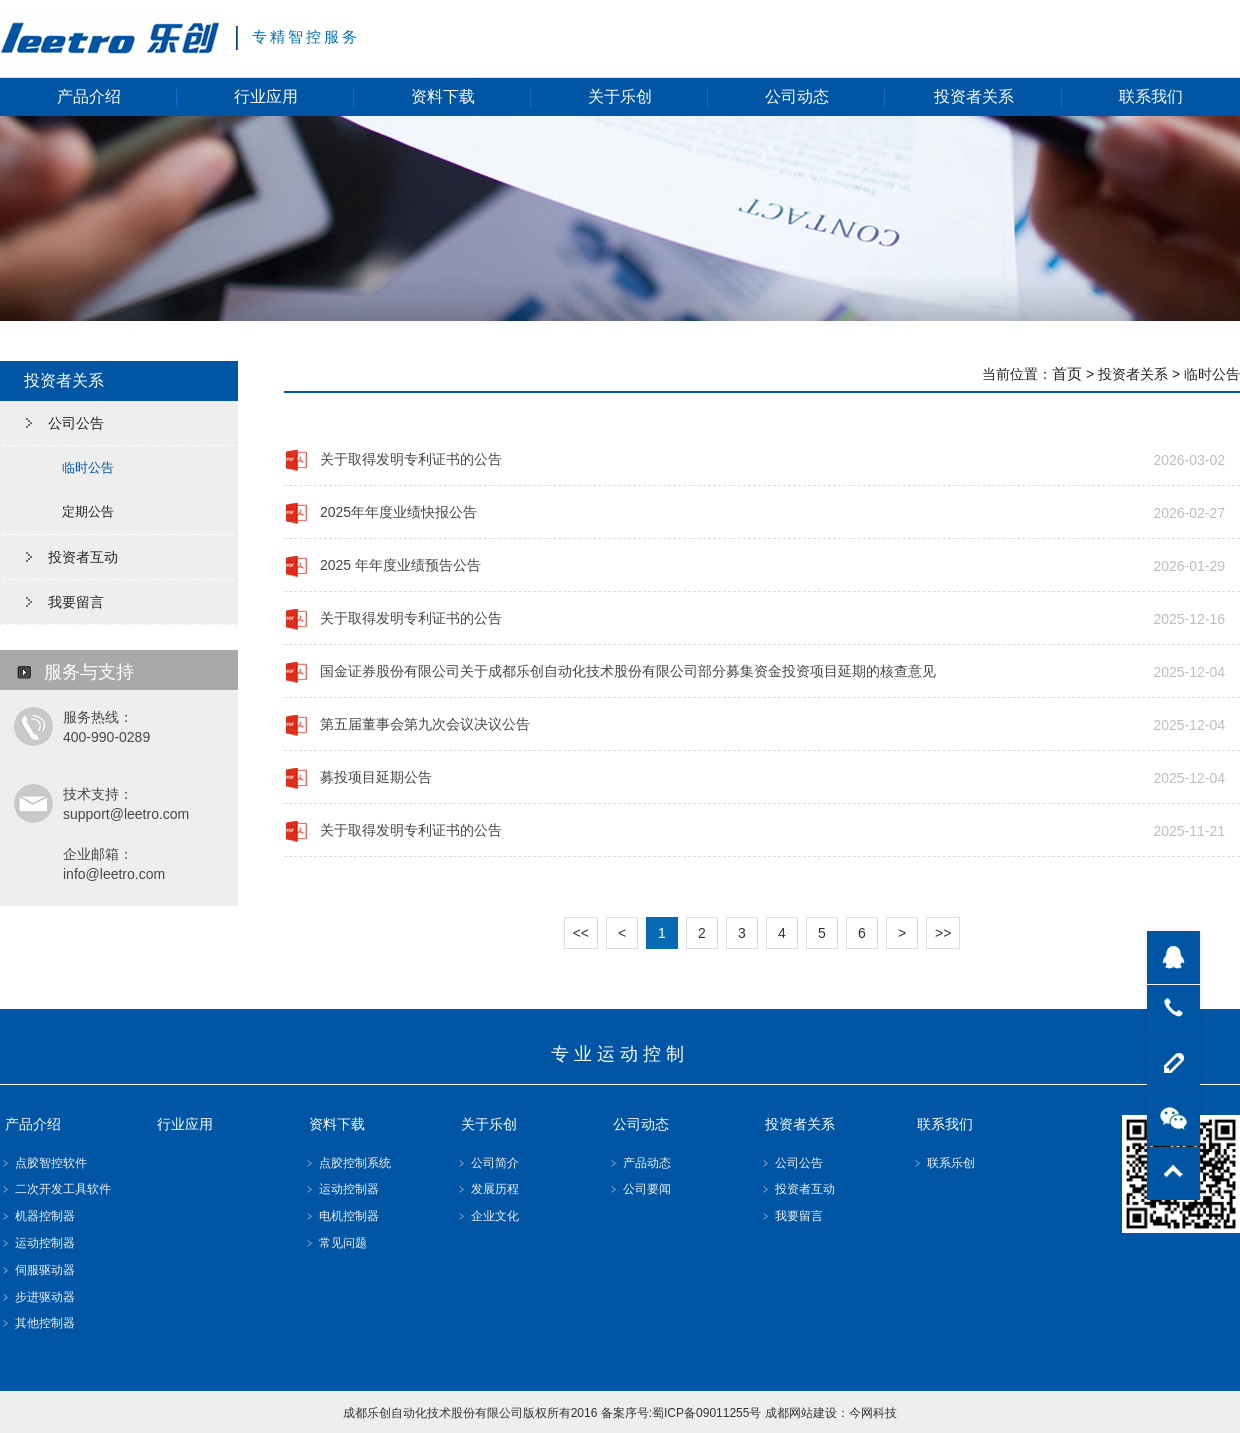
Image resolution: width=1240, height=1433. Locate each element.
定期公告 (88, 511)
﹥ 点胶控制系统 (347, 1163)
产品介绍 (89, 96)
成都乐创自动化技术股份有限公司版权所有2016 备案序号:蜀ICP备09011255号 (552, 1413)
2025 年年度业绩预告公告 (400, 565)
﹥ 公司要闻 (639, 1189)
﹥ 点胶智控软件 (43, 1163)
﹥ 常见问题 (335, 1243)
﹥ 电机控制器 (341, 1216)
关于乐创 (620, 96)
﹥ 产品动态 (639, 1163)
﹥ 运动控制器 (37, 1243)
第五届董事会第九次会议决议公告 (425, 724)
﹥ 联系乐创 (943, 1163)
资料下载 (443, 96)
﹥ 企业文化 (487, 1216)
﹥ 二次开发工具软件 (55, 1189)
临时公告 (88, 467)
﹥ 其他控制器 (37, 1323)
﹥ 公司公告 (791, 1163)
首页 (1067, 373)
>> (943, 933)
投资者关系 (974, 96)
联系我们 (1151, 96)
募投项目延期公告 (376, 777)
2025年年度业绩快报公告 (398, 512)
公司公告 (76, 423)
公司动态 (797, 96)
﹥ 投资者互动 (797, 1189)
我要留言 (76, 602)
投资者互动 (83, 557)
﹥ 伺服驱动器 (37, 1270)
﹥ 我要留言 (791, 1216)
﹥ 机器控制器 (37, 1216)
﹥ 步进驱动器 (37, 1297)
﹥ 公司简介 (487, 1163)
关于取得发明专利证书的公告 (411, 459)
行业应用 (266, 96)
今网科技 (873, 1413)
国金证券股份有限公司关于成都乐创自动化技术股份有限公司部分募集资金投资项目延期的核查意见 (628, 671)
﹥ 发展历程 (487, 1189)
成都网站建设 (801, 1413)
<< (581, 933)
